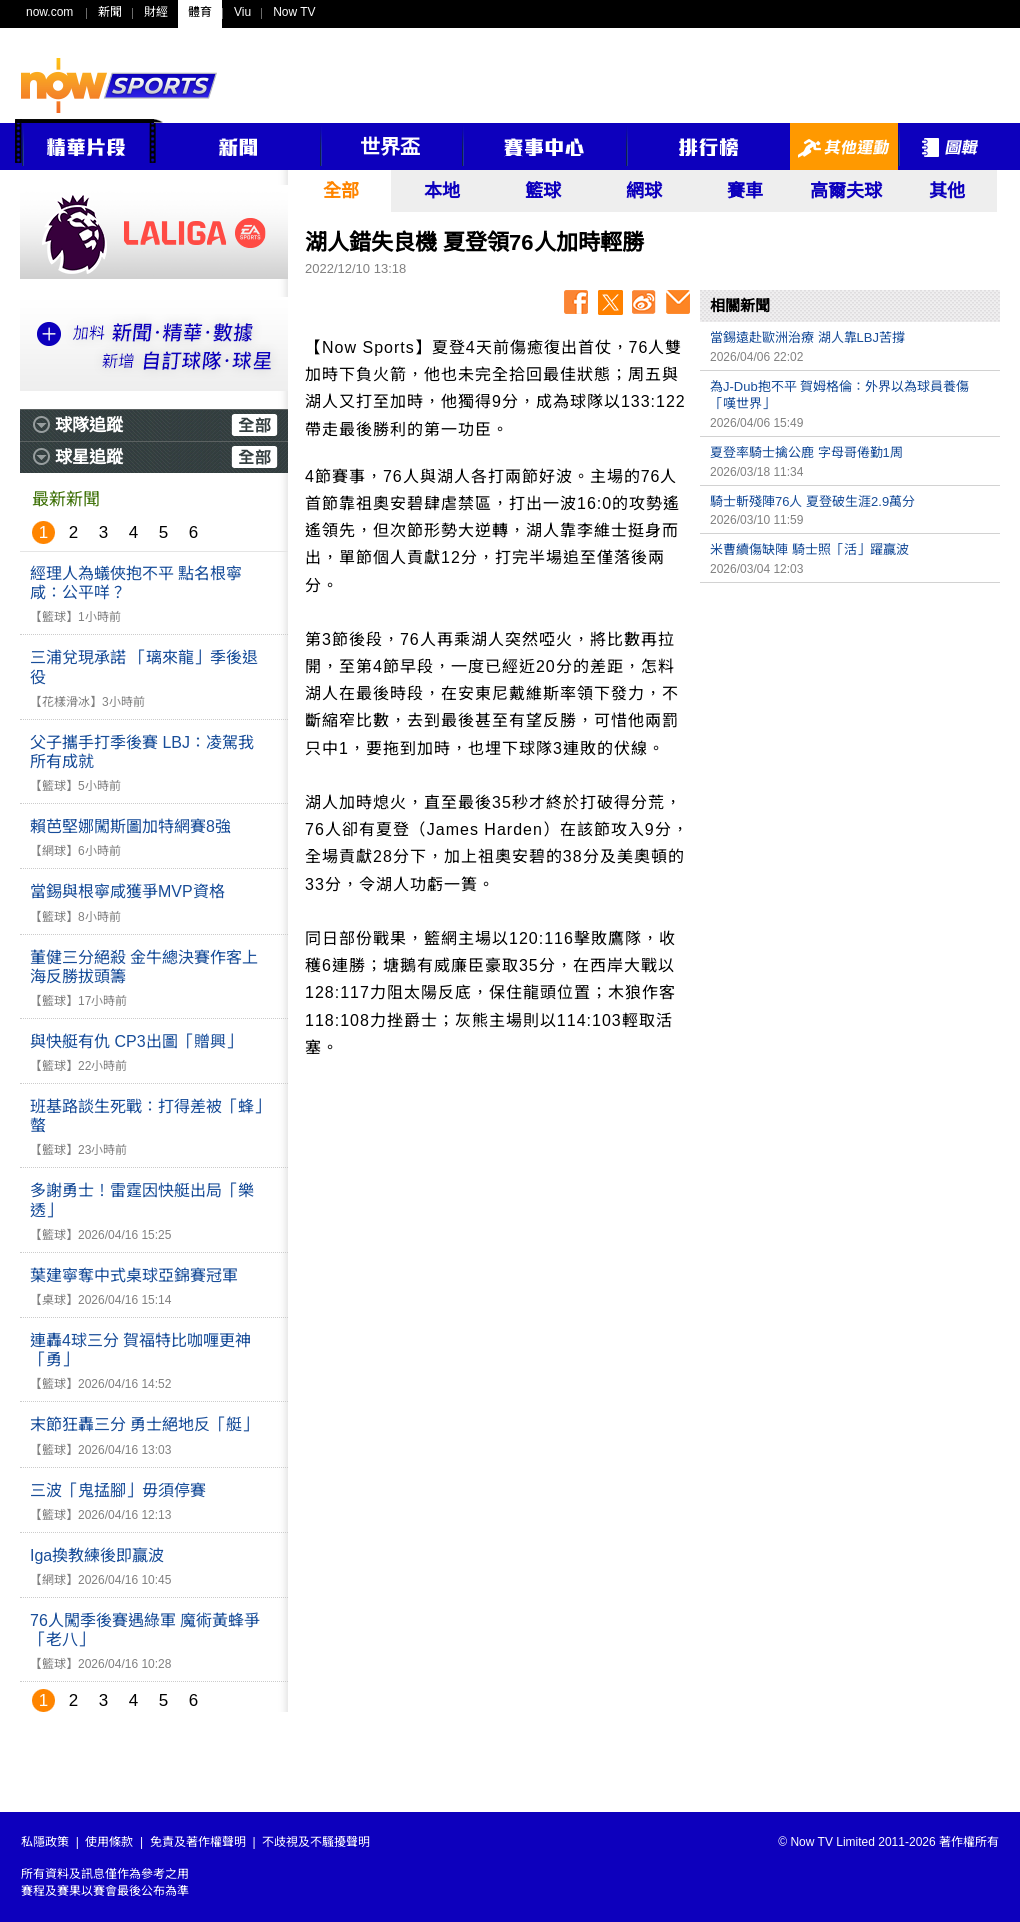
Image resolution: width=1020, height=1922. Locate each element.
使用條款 (109, 1842)
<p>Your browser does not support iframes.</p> (850, 733)
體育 (200, 12)
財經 (156, 12)
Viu (242, 12)
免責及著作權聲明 (198, 1842)
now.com (49, 12)
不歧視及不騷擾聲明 (316, 1842)
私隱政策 (45, 1842)
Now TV (294, 12)
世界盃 (390, 147)
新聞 (110, 12)
